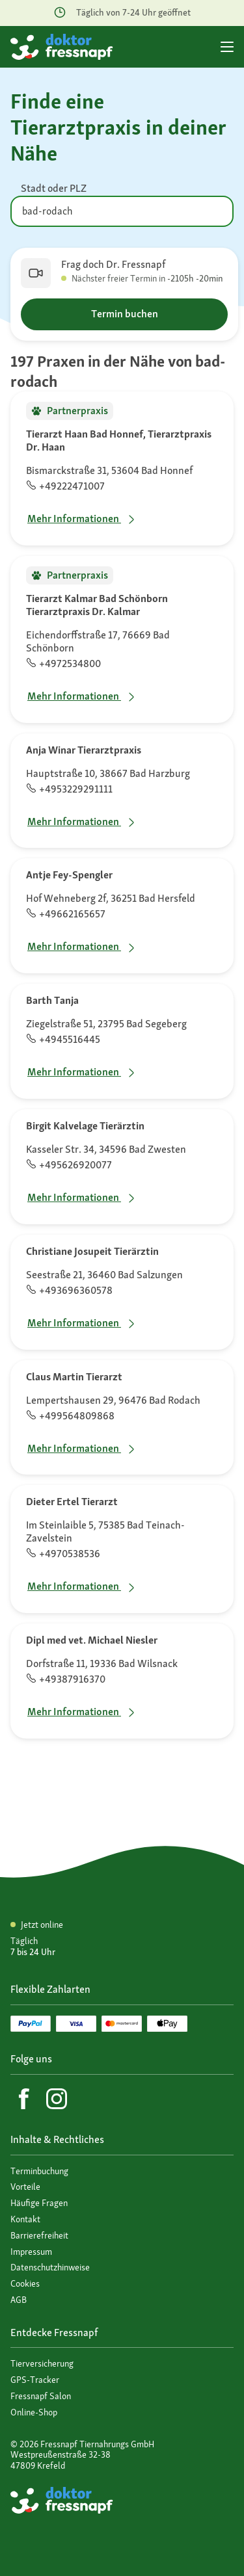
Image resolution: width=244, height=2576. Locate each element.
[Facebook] (24, 2098)
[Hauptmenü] (227, 47)
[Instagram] (56, 2098)
